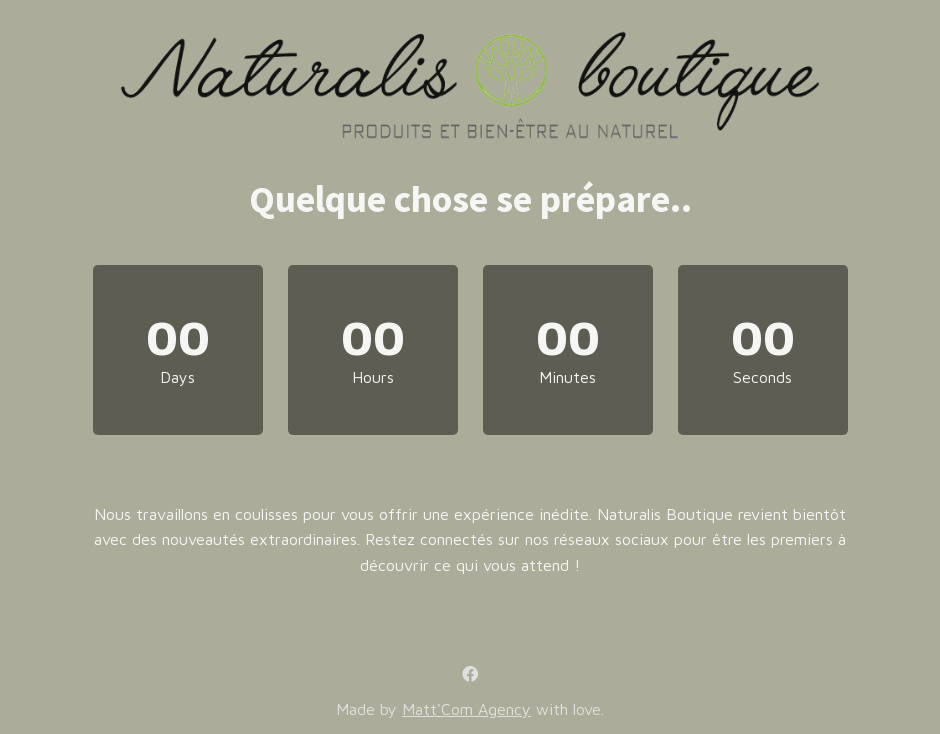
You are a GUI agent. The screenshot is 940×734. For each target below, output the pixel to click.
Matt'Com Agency (466, 709)
